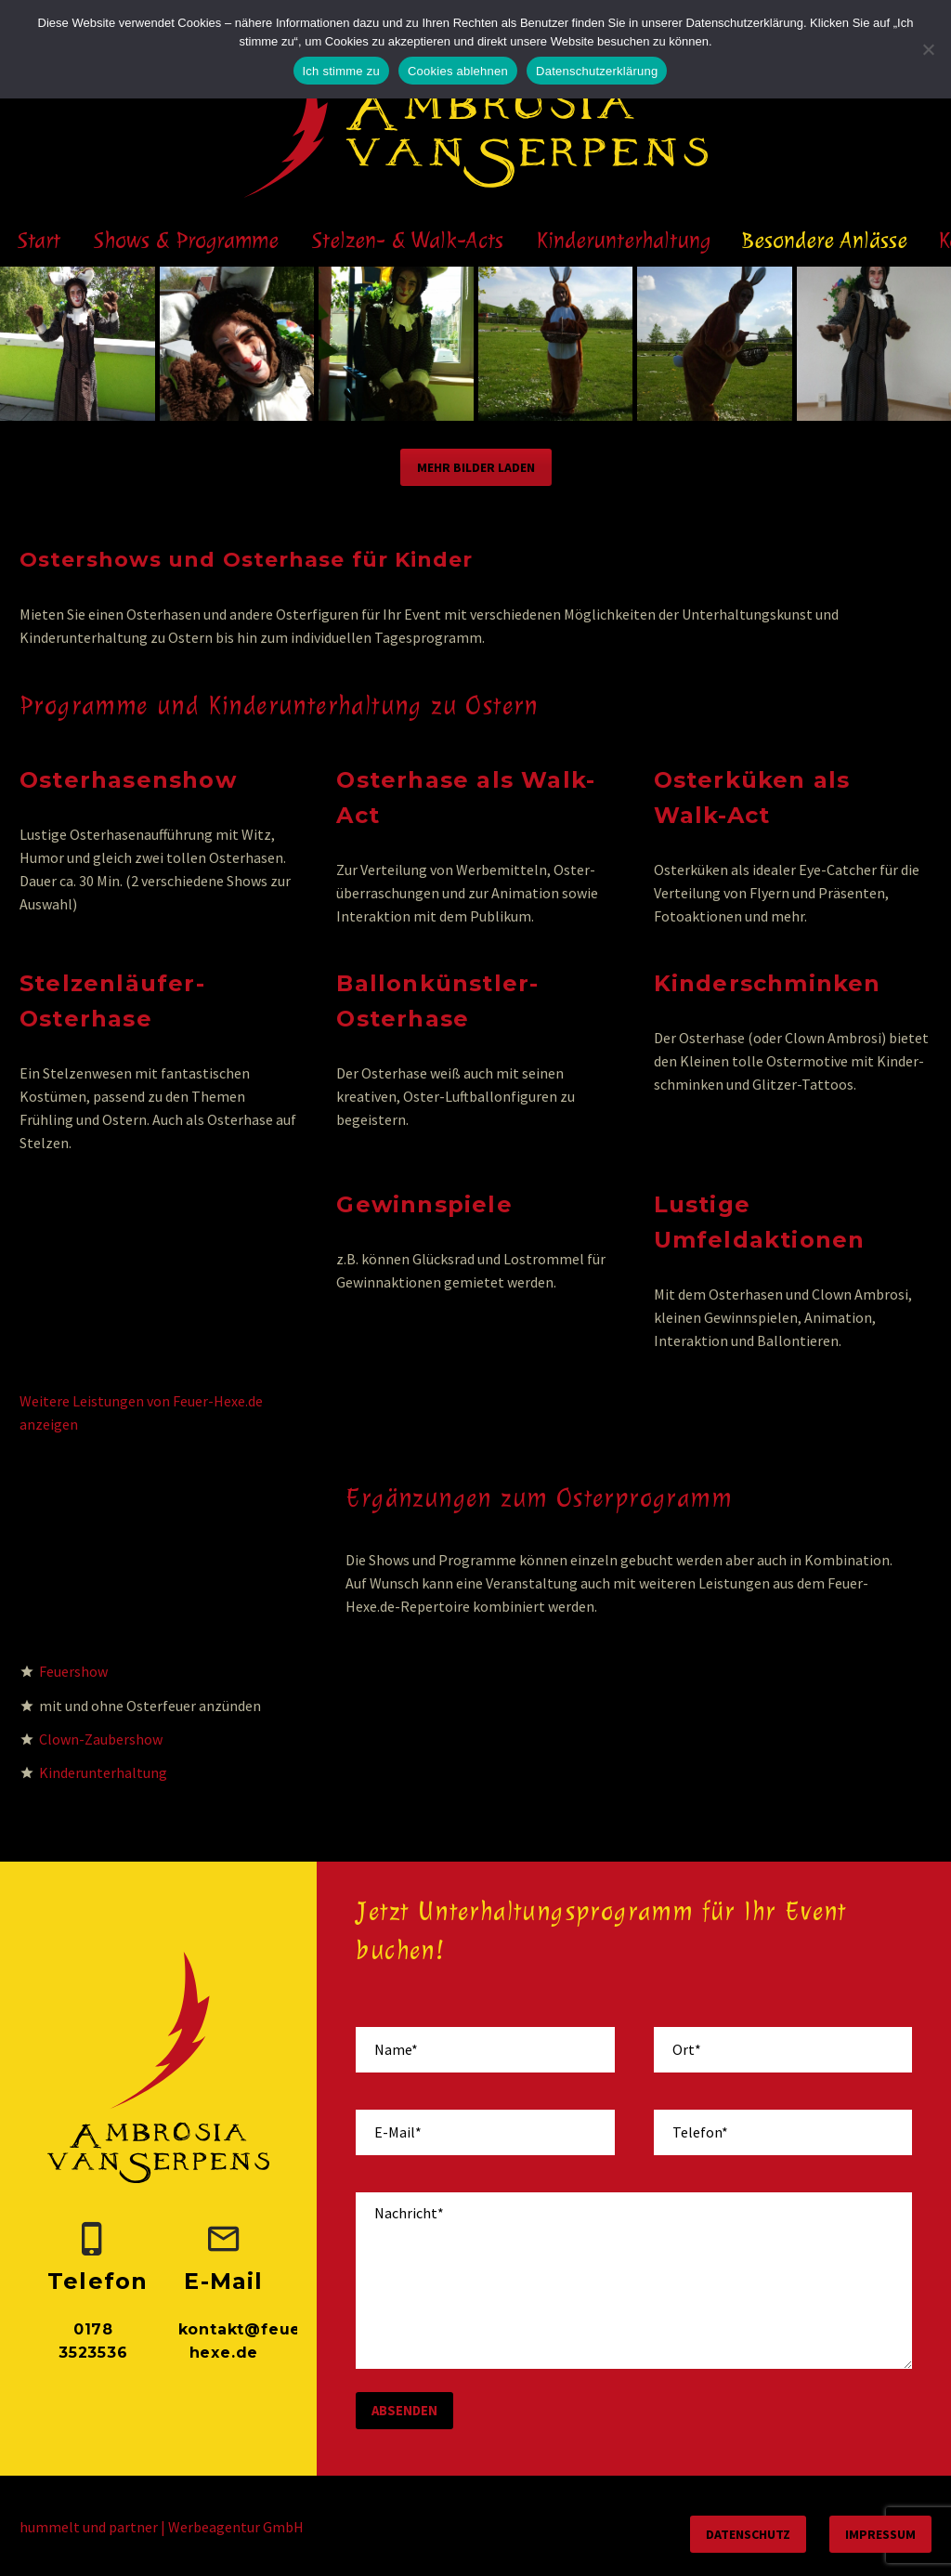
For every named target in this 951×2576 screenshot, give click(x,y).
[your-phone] (783, 2132)
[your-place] (783, 2050)
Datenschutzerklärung (597, 71)
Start (39, 240)
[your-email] (485, 2132)
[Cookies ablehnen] (927, 49)
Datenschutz (748, 2534)
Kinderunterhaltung (623, 240)
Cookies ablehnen (458, 71)
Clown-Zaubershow (101, 1739)
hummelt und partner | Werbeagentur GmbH (162, 2526)
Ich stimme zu (341, 71)
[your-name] (485, 2050)
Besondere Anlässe (824, 240)
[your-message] (634, 2280)
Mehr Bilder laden (476, 467)
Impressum (880, 2534)
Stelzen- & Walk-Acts (407, 240)
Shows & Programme (186, 240)
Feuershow (73, 1671)
